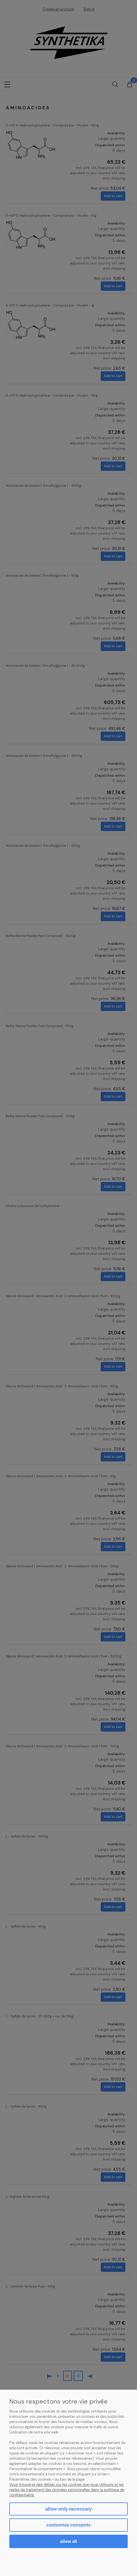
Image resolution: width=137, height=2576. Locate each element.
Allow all (68, 2541)
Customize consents (68, 2524)
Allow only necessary (68, 2509)
